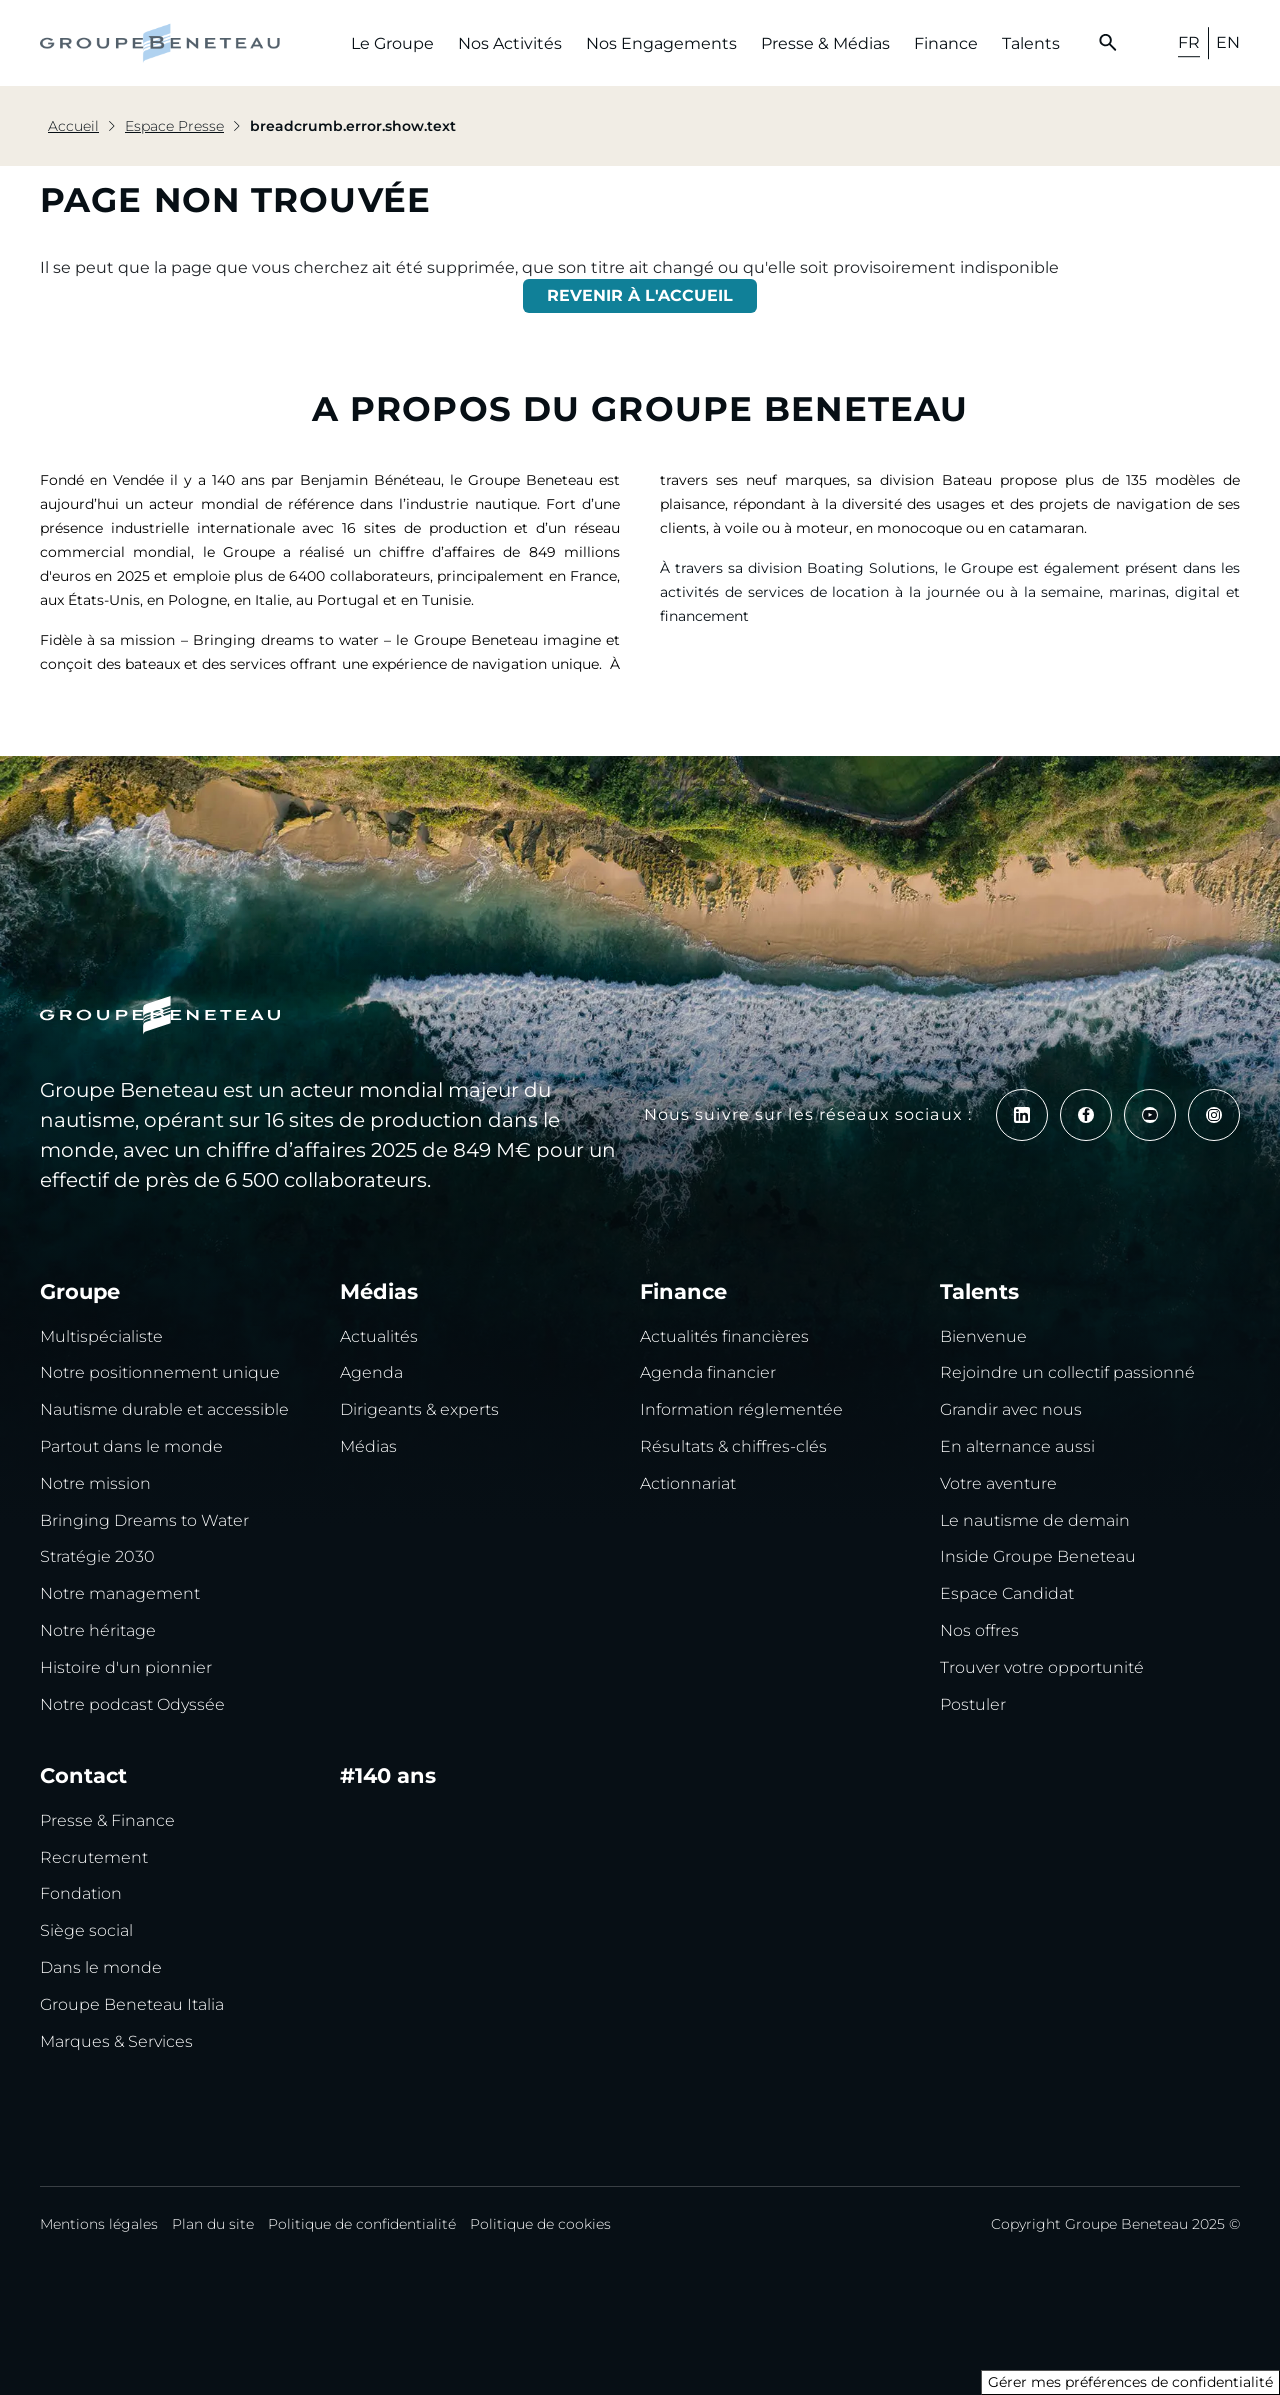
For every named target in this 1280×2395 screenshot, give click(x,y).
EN (1228, 42)
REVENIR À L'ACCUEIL (640, 295)
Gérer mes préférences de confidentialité (1130, 2382)
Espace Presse (174, 126)
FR (1189, 42)
